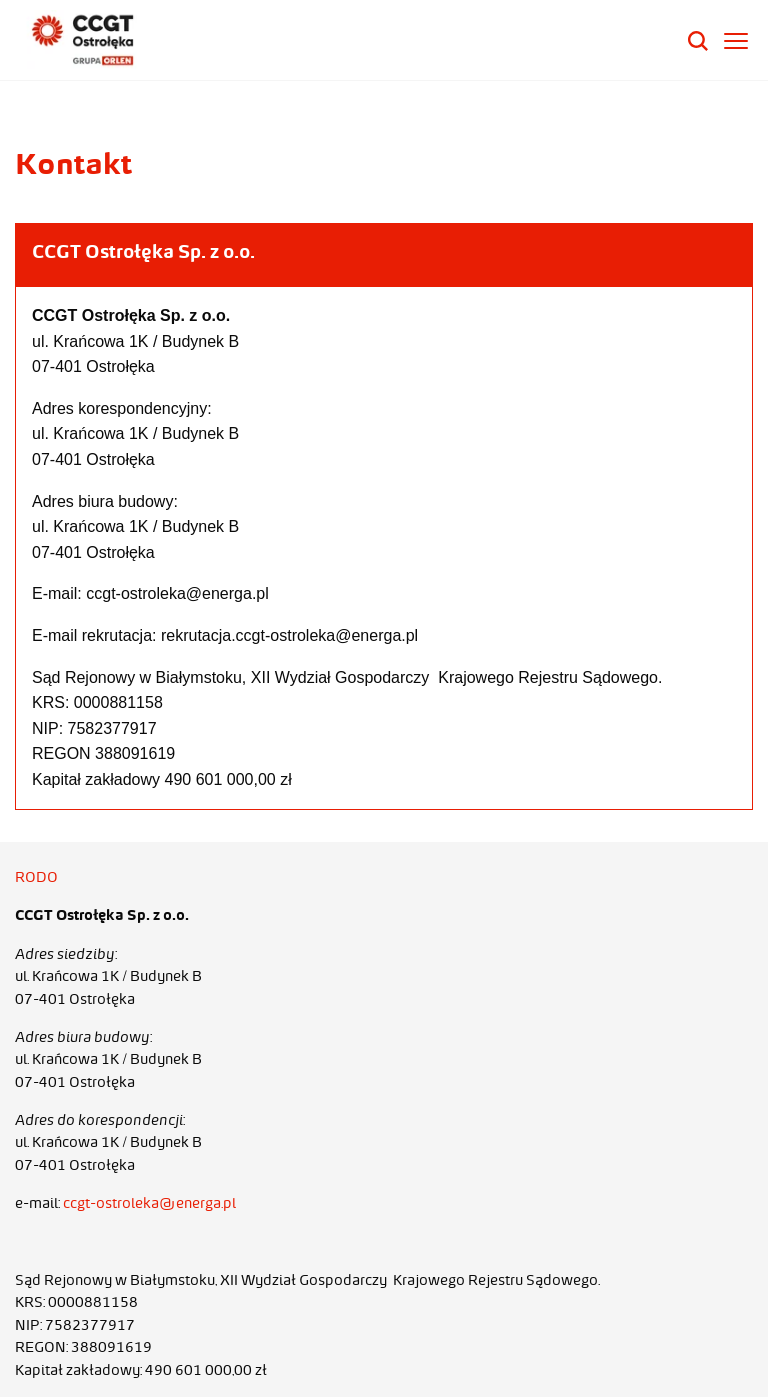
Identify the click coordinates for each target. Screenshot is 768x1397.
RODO (36, 877)
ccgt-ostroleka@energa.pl (149, 1203)
